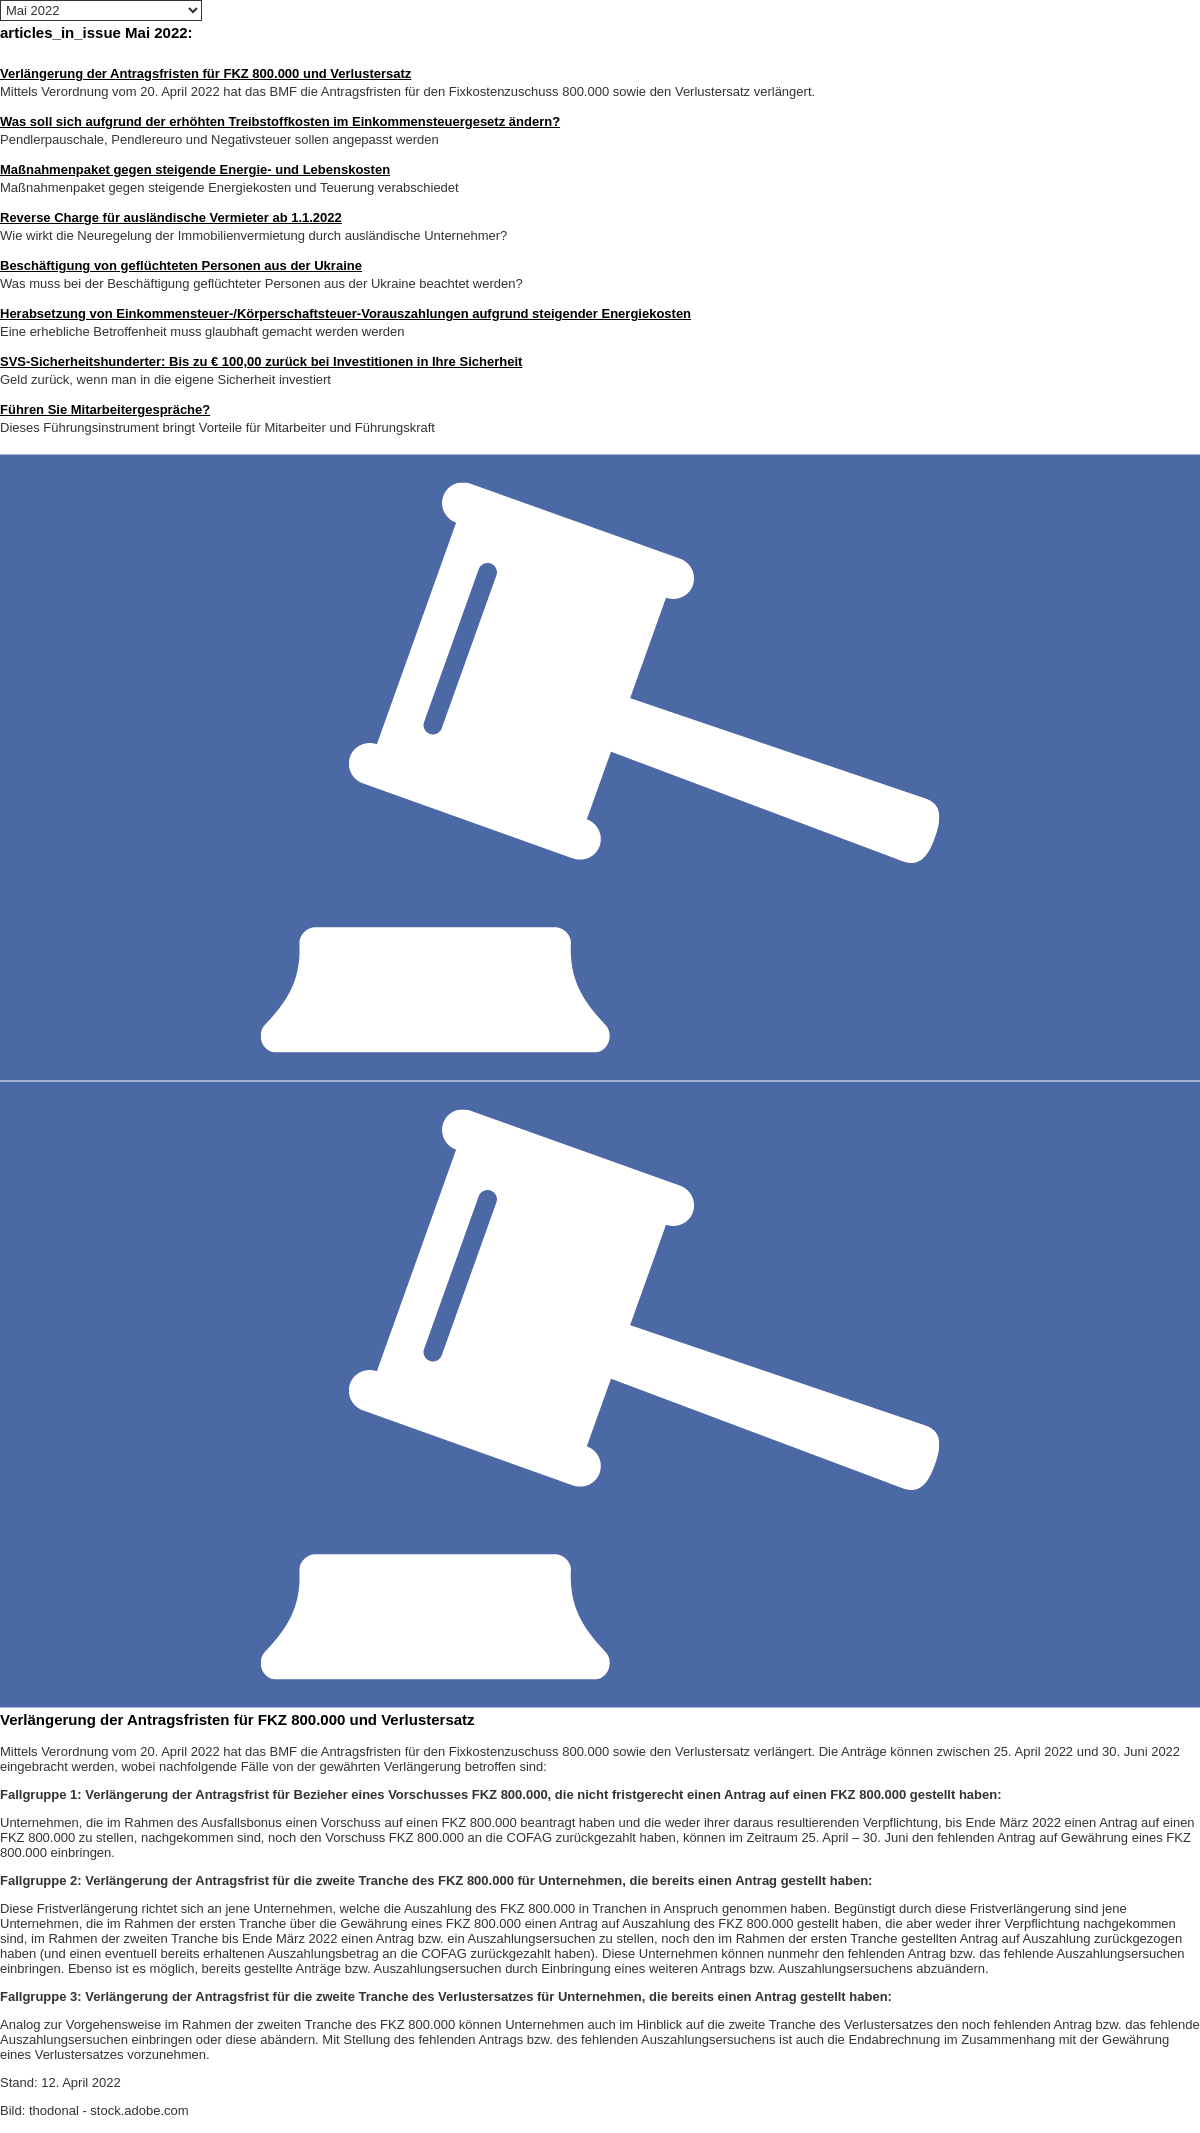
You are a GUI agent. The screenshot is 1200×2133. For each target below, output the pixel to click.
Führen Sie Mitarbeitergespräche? (105, 409)
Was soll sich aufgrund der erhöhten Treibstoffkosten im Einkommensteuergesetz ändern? (280, 121)
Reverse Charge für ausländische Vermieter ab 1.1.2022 (171, 217)
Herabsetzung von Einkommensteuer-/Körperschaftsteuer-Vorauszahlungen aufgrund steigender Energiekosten (345, 313)
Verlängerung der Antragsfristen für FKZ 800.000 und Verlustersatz (205, 73)
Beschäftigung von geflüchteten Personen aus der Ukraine (181, 265)
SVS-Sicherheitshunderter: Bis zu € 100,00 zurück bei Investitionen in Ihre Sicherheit (261, 361)
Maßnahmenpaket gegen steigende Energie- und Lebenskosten (195, 169)
